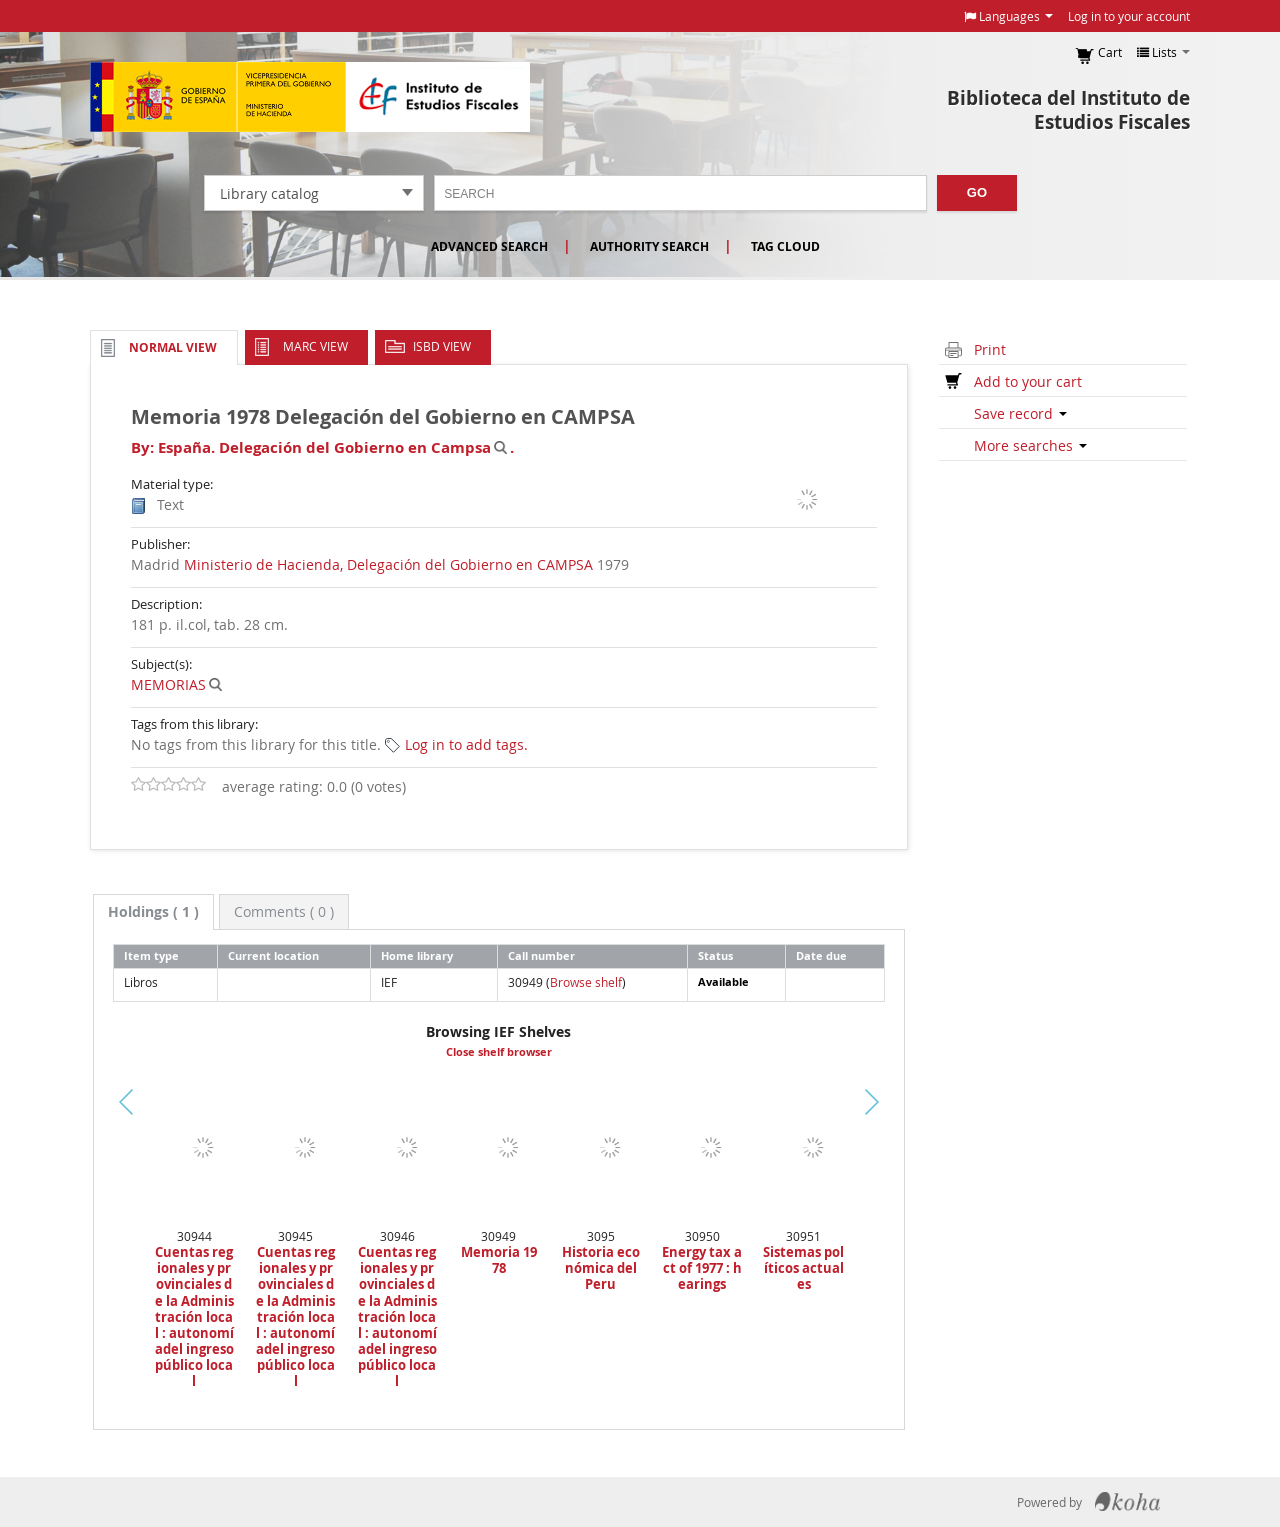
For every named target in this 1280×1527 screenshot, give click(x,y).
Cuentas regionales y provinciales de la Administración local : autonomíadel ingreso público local (194, 1317)
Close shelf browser (499, 1052)
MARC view (315, 346)
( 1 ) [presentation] (153, 911)
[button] (1008, 16)
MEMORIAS (168, 684)
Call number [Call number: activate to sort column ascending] (541, 955)
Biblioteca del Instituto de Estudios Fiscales (1068, 110)
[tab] (153, 912)
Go (977, 192)
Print (990, 349)
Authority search (649, 246)
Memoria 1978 (499, 1260)
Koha (1127, 1502)
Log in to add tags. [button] (466, 744)
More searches (1030, 445)
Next (906, 1102)
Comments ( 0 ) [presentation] (284, 911)
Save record (1020, 413)
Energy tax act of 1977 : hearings (702, 1268)
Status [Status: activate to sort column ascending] (715, 955)
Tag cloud (785, 246)
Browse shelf (586, 982)
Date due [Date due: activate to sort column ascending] (821, 955)
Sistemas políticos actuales (803, 1268)
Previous (59, 1126)
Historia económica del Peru (601, 1268)
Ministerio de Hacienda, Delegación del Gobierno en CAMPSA (388, 564)
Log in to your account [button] (1129, 16)
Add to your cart (1028, 381)
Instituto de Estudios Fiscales (310, 97)
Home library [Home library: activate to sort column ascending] (417, 955)
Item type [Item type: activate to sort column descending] (151, 955)
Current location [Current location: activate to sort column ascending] (273, 955)
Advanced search (489, 246)
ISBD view (442, 346)
